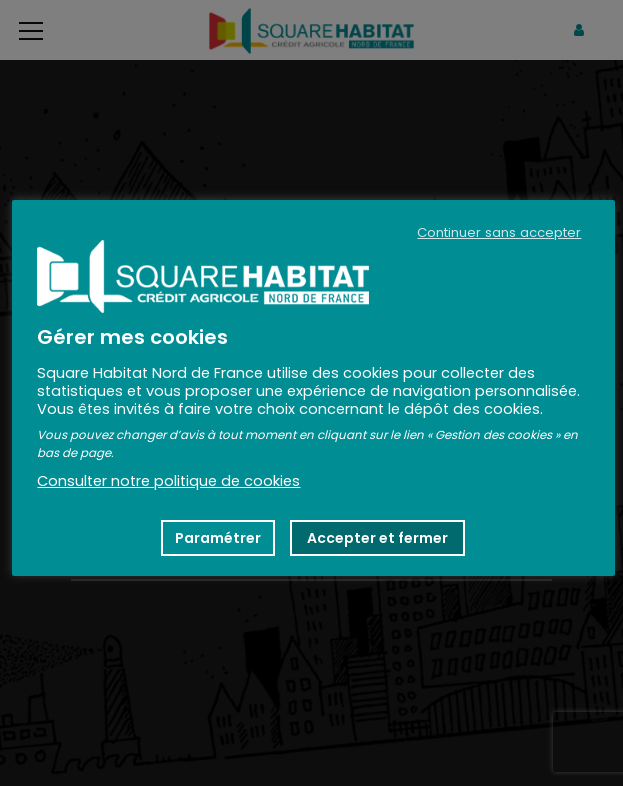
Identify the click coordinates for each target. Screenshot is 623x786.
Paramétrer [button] (218, 538)
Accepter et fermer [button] (377, 538)
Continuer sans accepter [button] (499, 233)
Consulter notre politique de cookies (168, 481)
